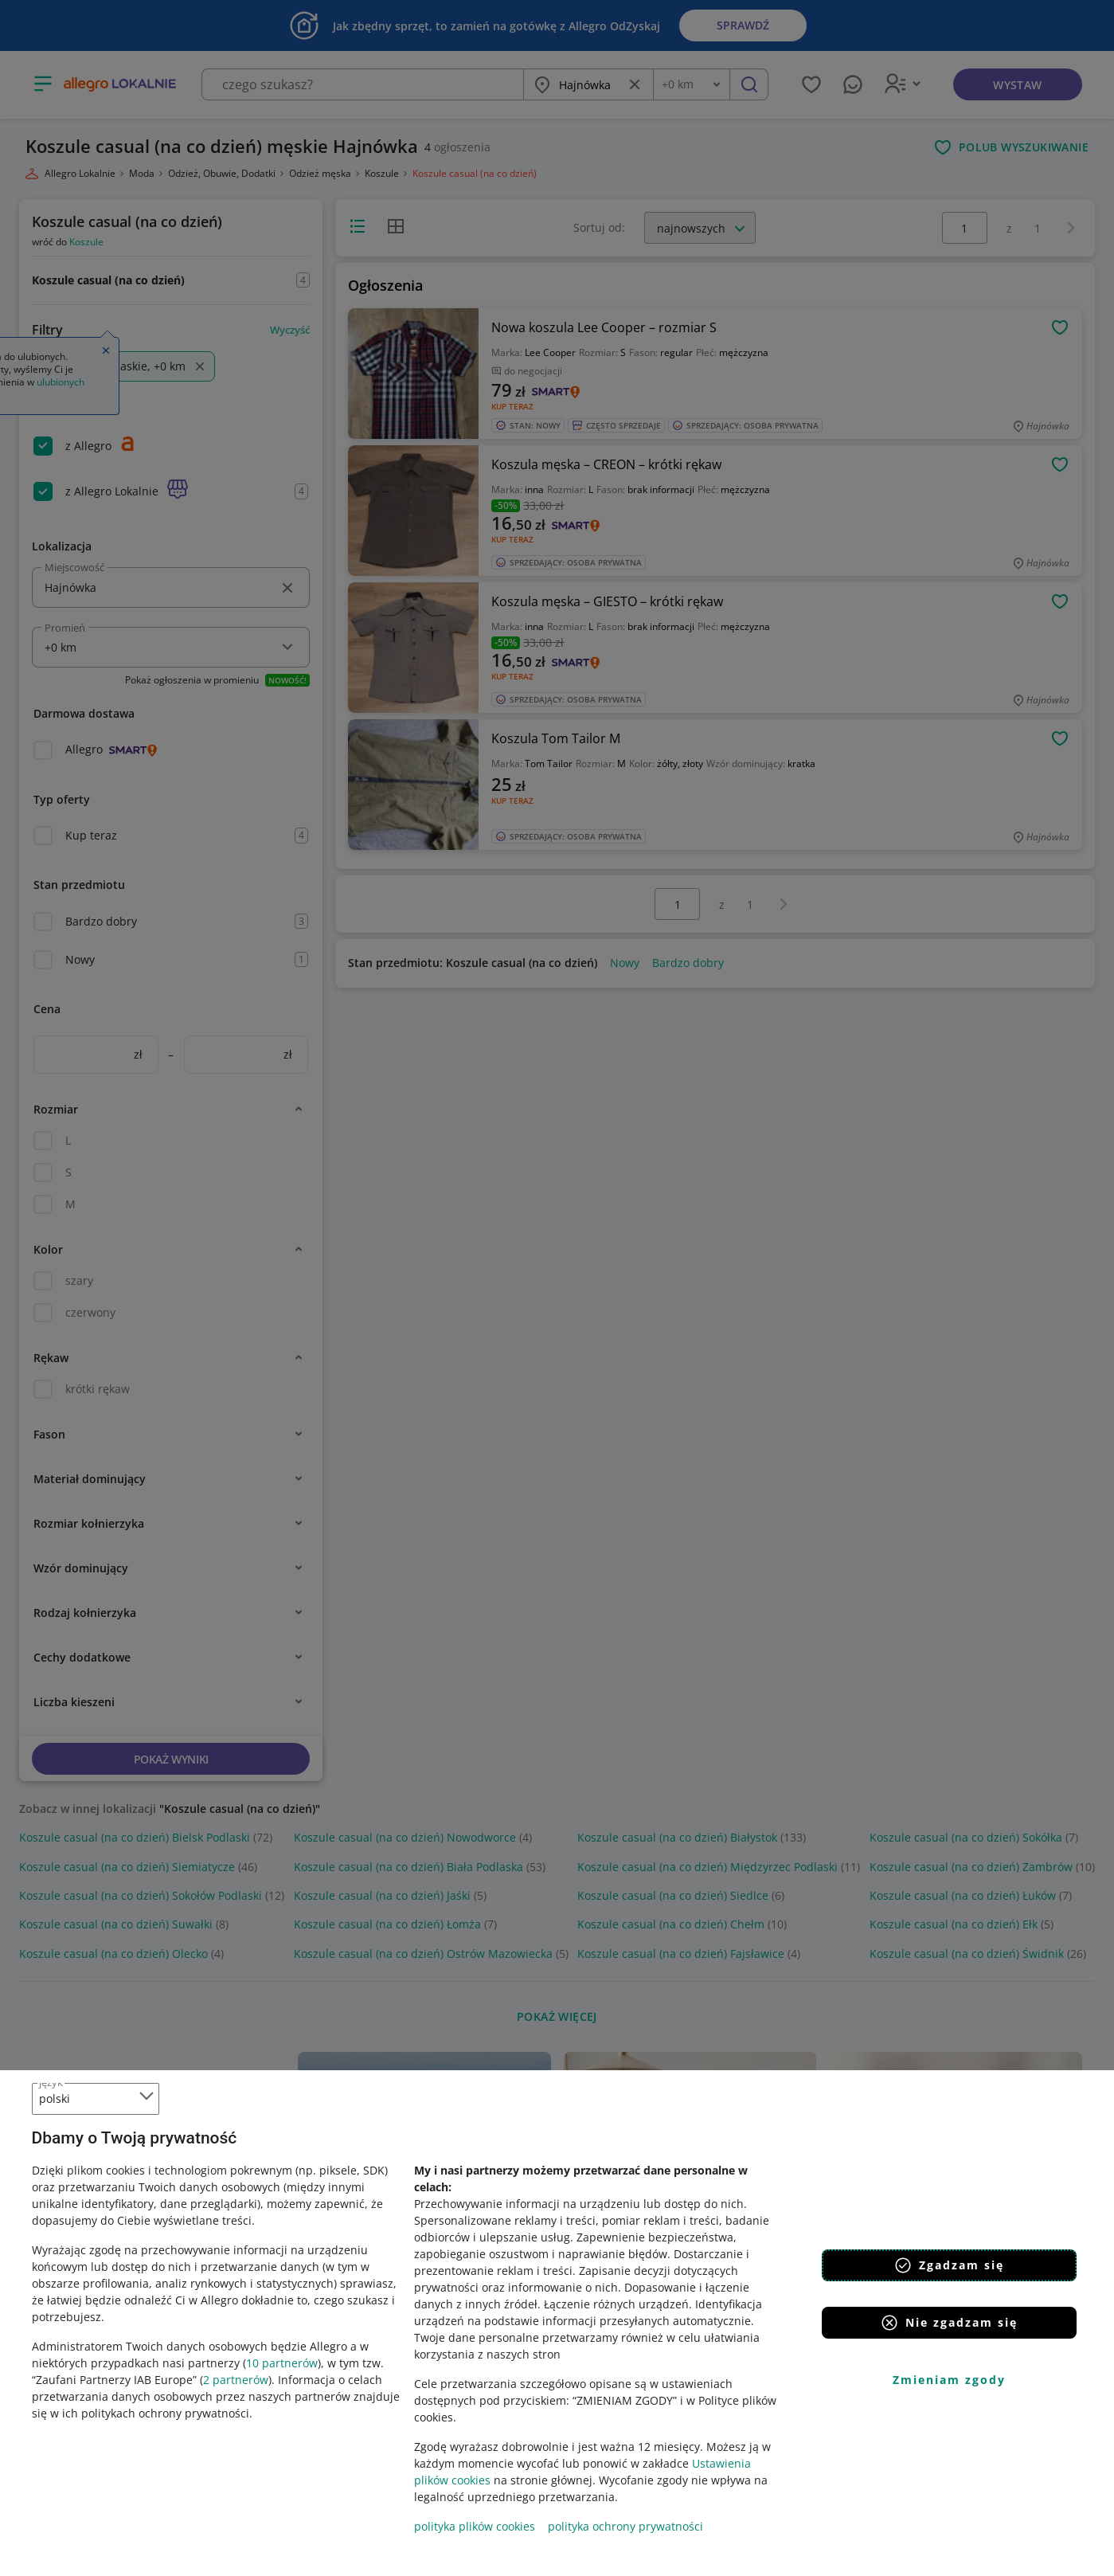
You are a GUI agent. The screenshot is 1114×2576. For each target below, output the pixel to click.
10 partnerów (282, 2362)
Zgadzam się (948, 2265)
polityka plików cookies (474, 2526)
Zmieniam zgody (949, 2379)
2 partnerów (235, 2379)
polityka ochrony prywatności (625, 2526)
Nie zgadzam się (949, 2322)
